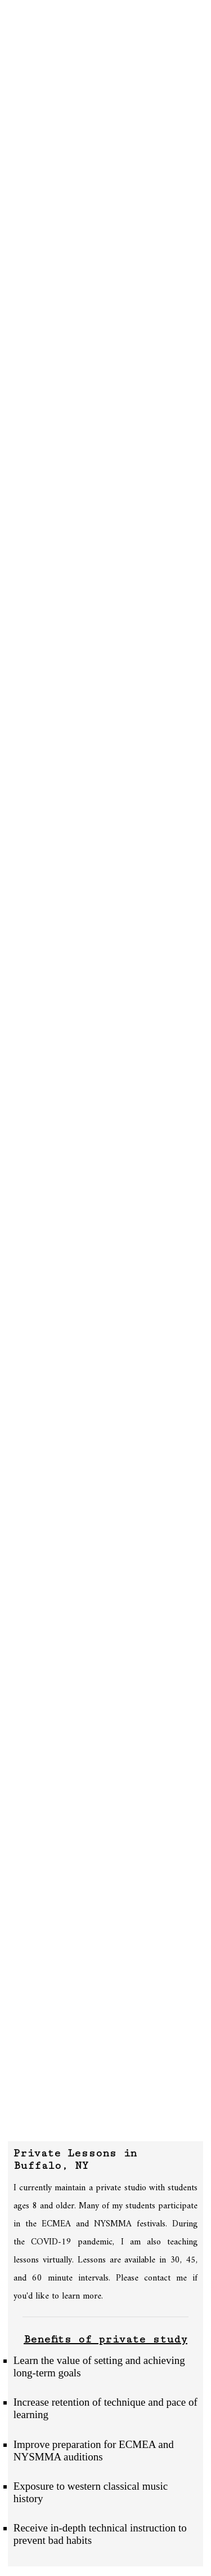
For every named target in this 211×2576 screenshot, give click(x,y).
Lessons (27, 58)
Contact (28, 96)
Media (21, 83)
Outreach (30, 71)
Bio (15, 46)
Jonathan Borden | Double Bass (105, 13)
